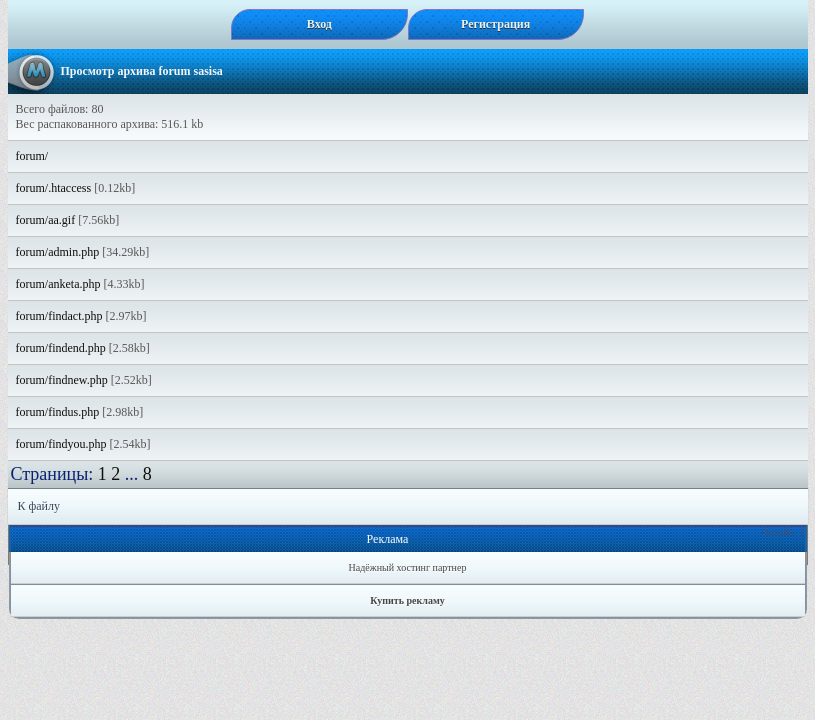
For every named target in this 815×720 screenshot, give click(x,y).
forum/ (32, 156)
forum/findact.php (59, 316)
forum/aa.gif (46, 220)
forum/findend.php (61, 348)
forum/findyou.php (61, 444)
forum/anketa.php (58, 284)
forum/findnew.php (62, 380)
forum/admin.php (58, 252)
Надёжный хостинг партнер (408, 567)
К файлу (39, 506)
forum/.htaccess (54, 188)
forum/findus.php (58, 412)
